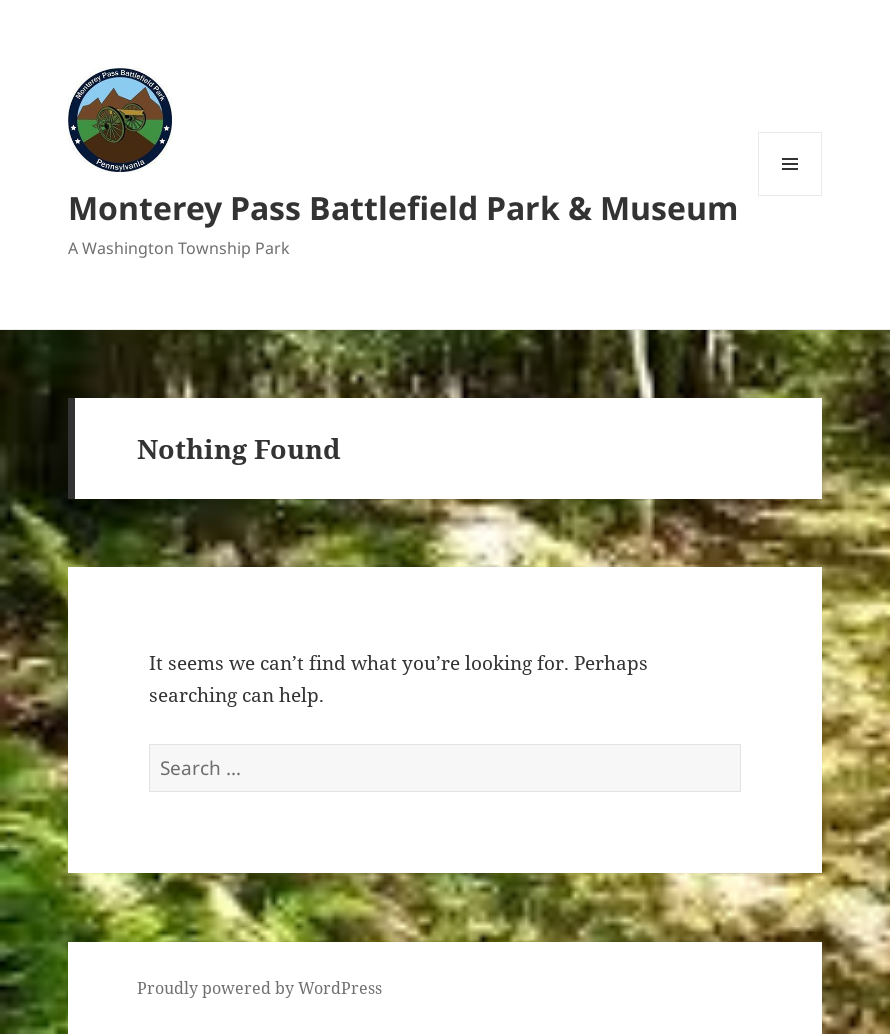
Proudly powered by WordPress (259, 988)
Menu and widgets (790, 195)
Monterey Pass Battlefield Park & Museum (403, 207)
